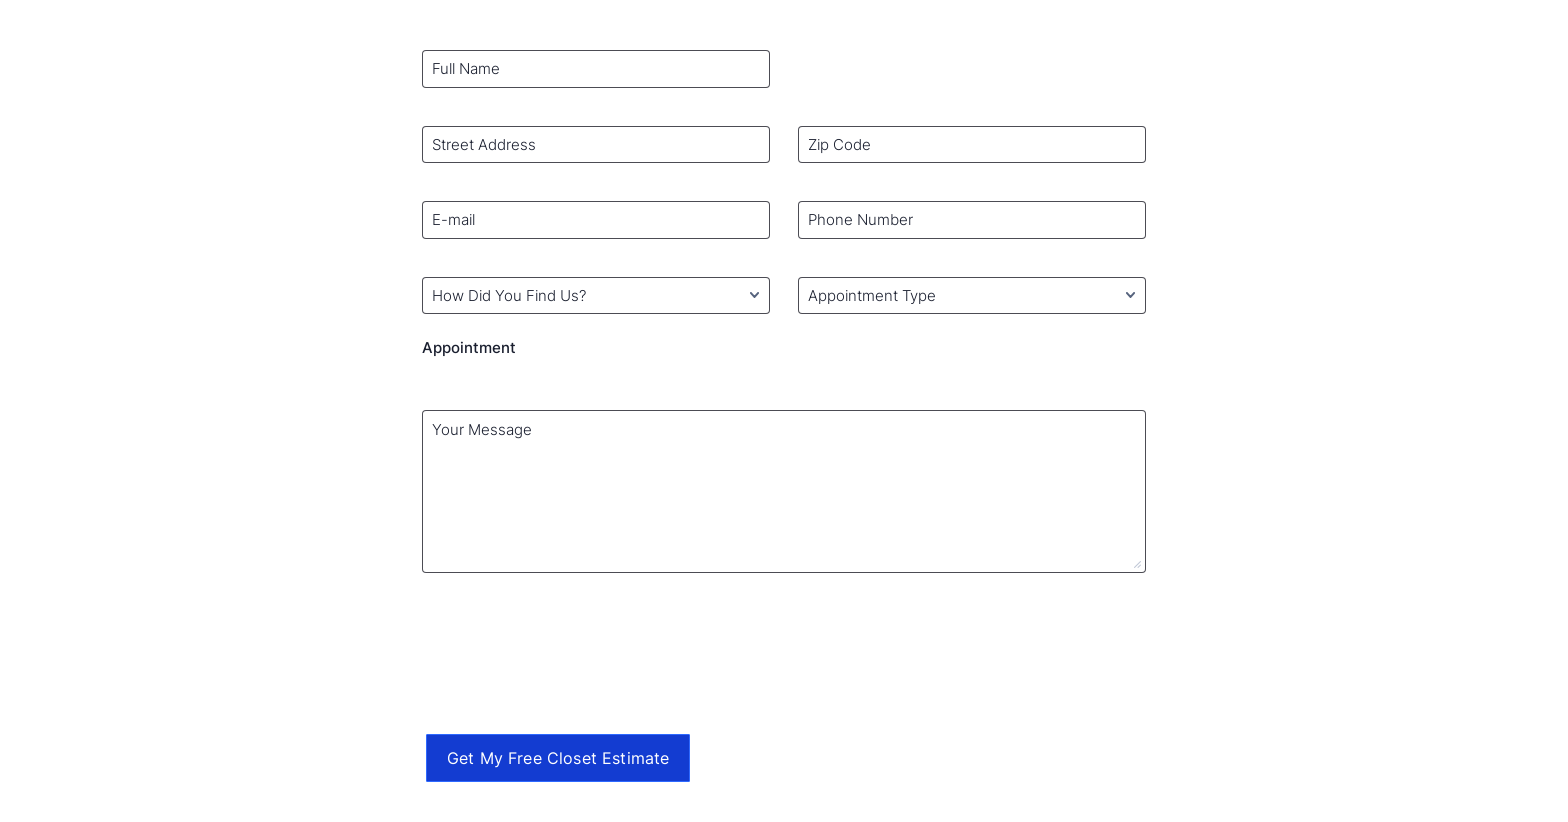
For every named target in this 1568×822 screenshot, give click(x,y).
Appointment (469, 347)
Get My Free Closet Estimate (558, 758)
